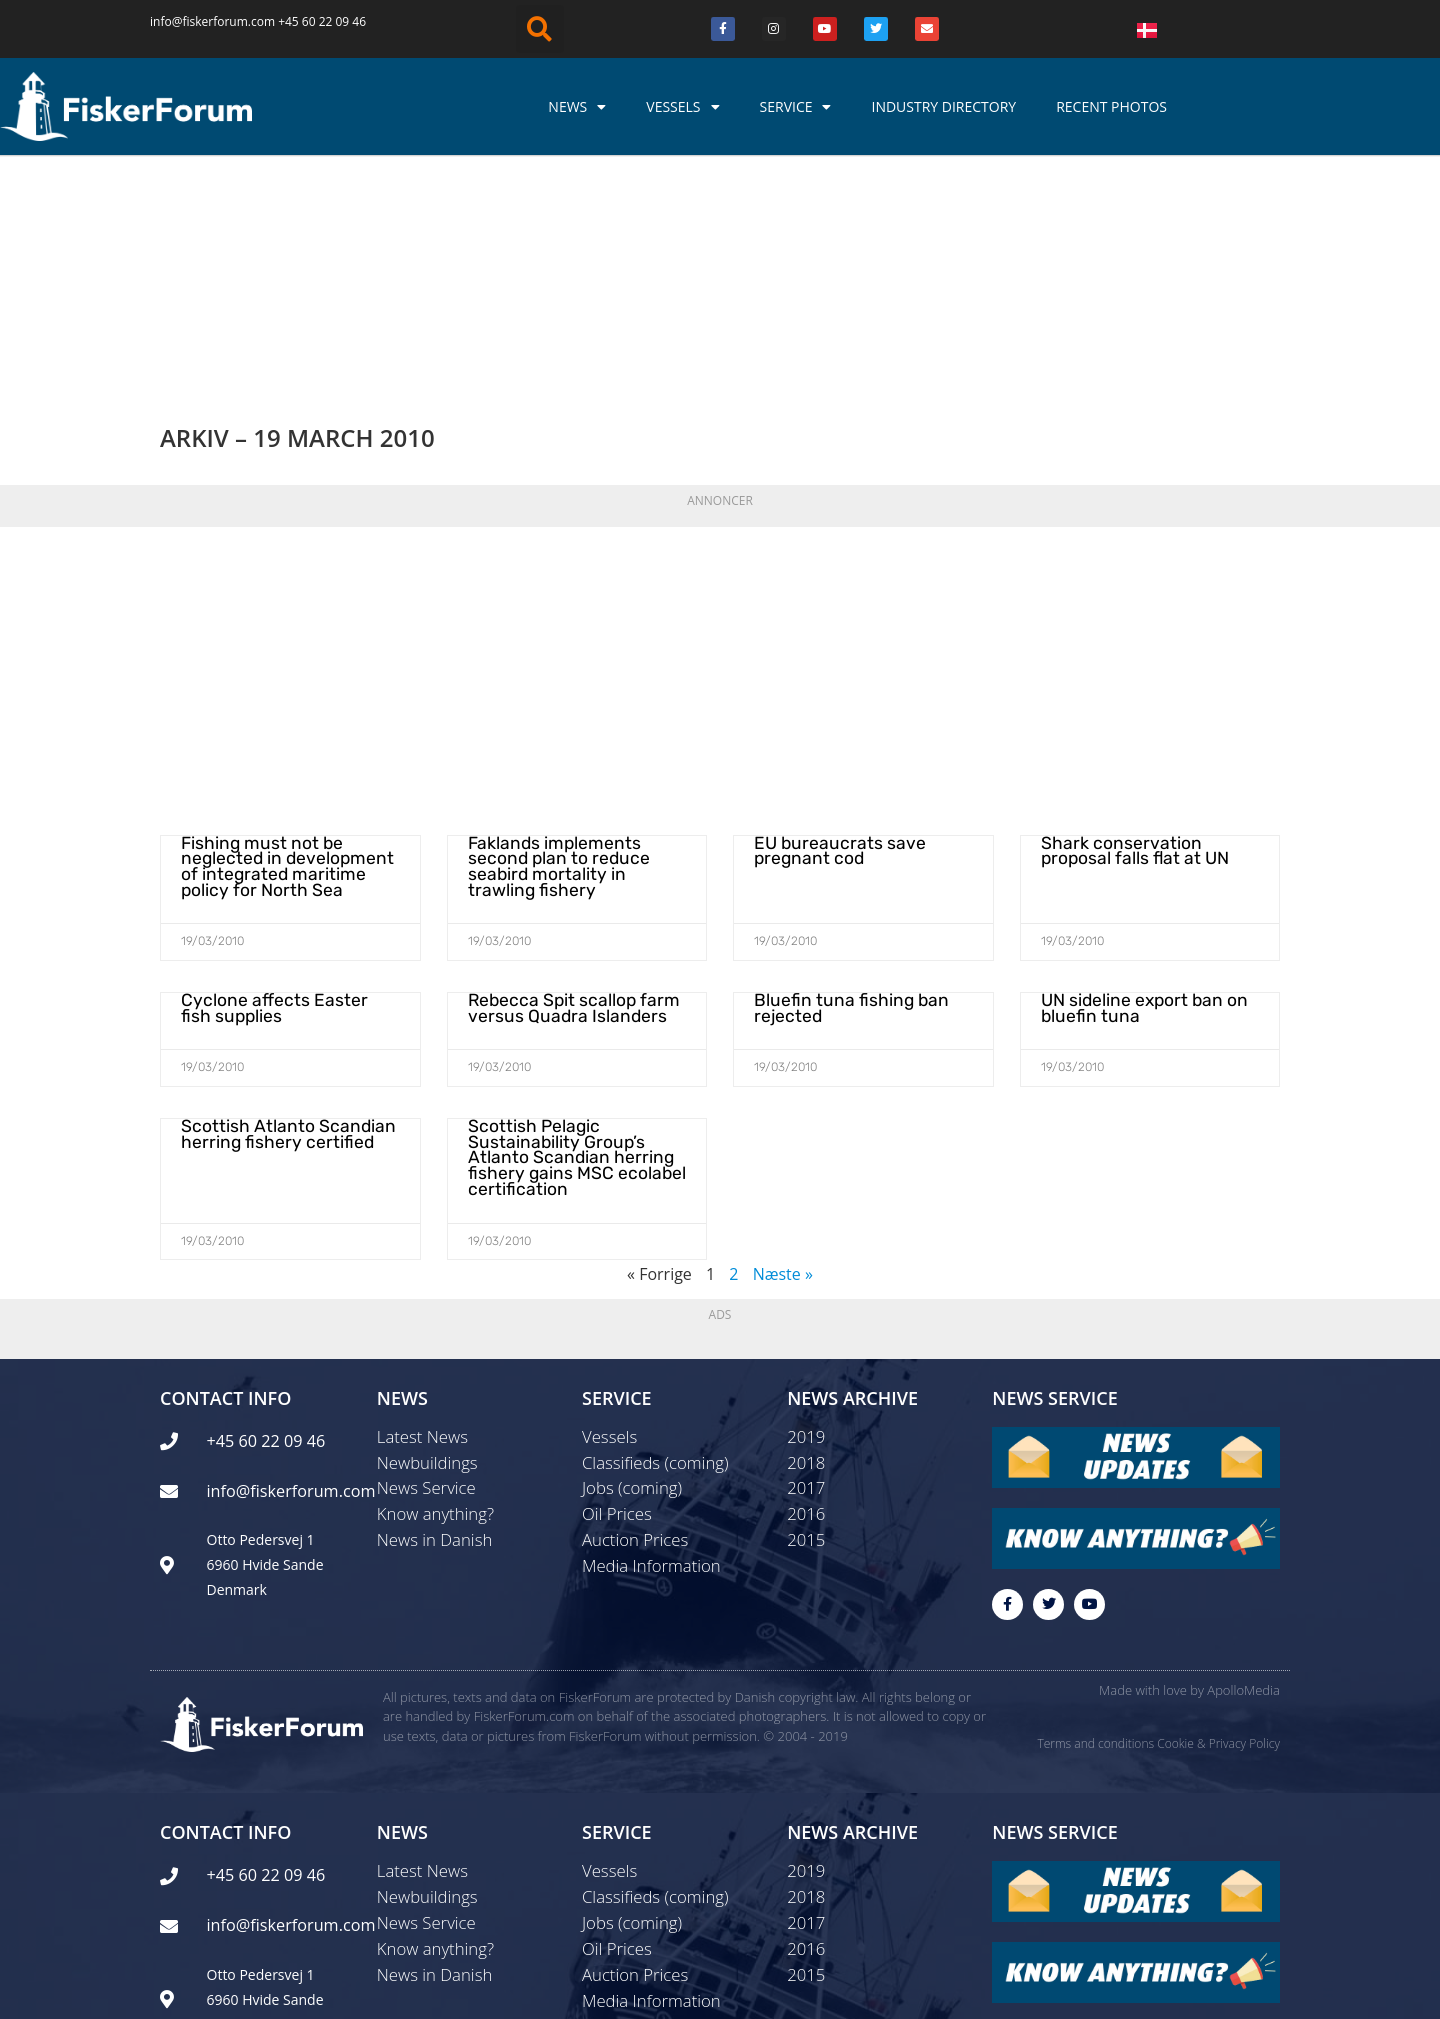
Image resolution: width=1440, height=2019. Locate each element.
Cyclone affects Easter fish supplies (281, 790)
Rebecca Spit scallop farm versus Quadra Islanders (565, 790)
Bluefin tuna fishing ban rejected (844, 790)
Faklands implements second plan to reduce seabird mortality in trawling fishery (577, 646)
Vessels (682, 107)
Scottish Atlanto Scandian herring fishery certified (279, 913)
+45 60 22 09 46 (322, 21)
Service (796, 107)
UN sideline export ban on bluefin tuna (1137, 790)
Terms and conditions (1095, 1526)
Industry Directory (943, 106)
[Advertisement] (720, 464)
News (577, 107)
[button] (540, 29)
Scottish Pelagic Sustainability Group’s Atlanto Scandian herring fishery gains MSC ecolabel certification (568, 935)
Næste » (783, 1049)
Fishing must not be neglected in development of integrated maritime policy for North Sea (289, 653)
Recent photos (1111, 106)
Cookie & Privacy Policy (1218, 1526)
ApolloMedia (1243, 1473)
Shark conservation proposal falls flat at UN (1148, 638)
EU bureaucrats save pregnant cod (832, 638)
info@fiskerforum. (200, 21)
